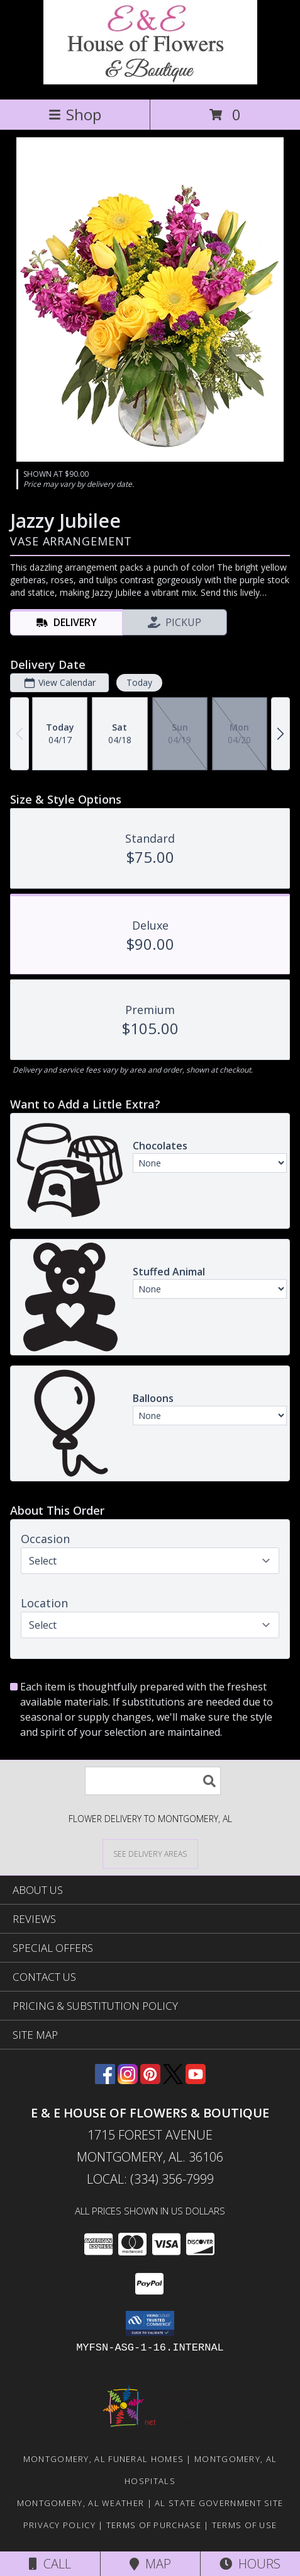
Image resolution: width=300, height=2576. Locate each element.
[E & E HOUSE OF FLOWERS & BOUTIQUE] (150, 81)
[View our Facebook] (105, 2080)
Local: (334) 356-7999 (150, 2178)
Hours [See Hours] (250, 2563)
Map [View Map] (150, 2563)
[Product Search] (153, 1781)
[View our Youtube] (196, 2080)
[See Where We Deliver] (150, 1853)
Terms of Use (244, 2525)
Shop (74, 114)
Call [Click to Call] (50, 2563)
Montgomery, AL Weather (81, 2503)
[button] (150, 2323)
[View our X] (173, 2080)
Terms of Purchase (153, 2525)
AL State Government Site (219, 2503)
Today (139, 682)
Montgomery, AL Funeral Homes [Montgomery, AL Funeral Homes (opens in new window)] (103, 2459)
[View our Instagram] (128, 2080)
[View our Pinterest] (150, 2080)
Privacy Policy (59, 2525)
